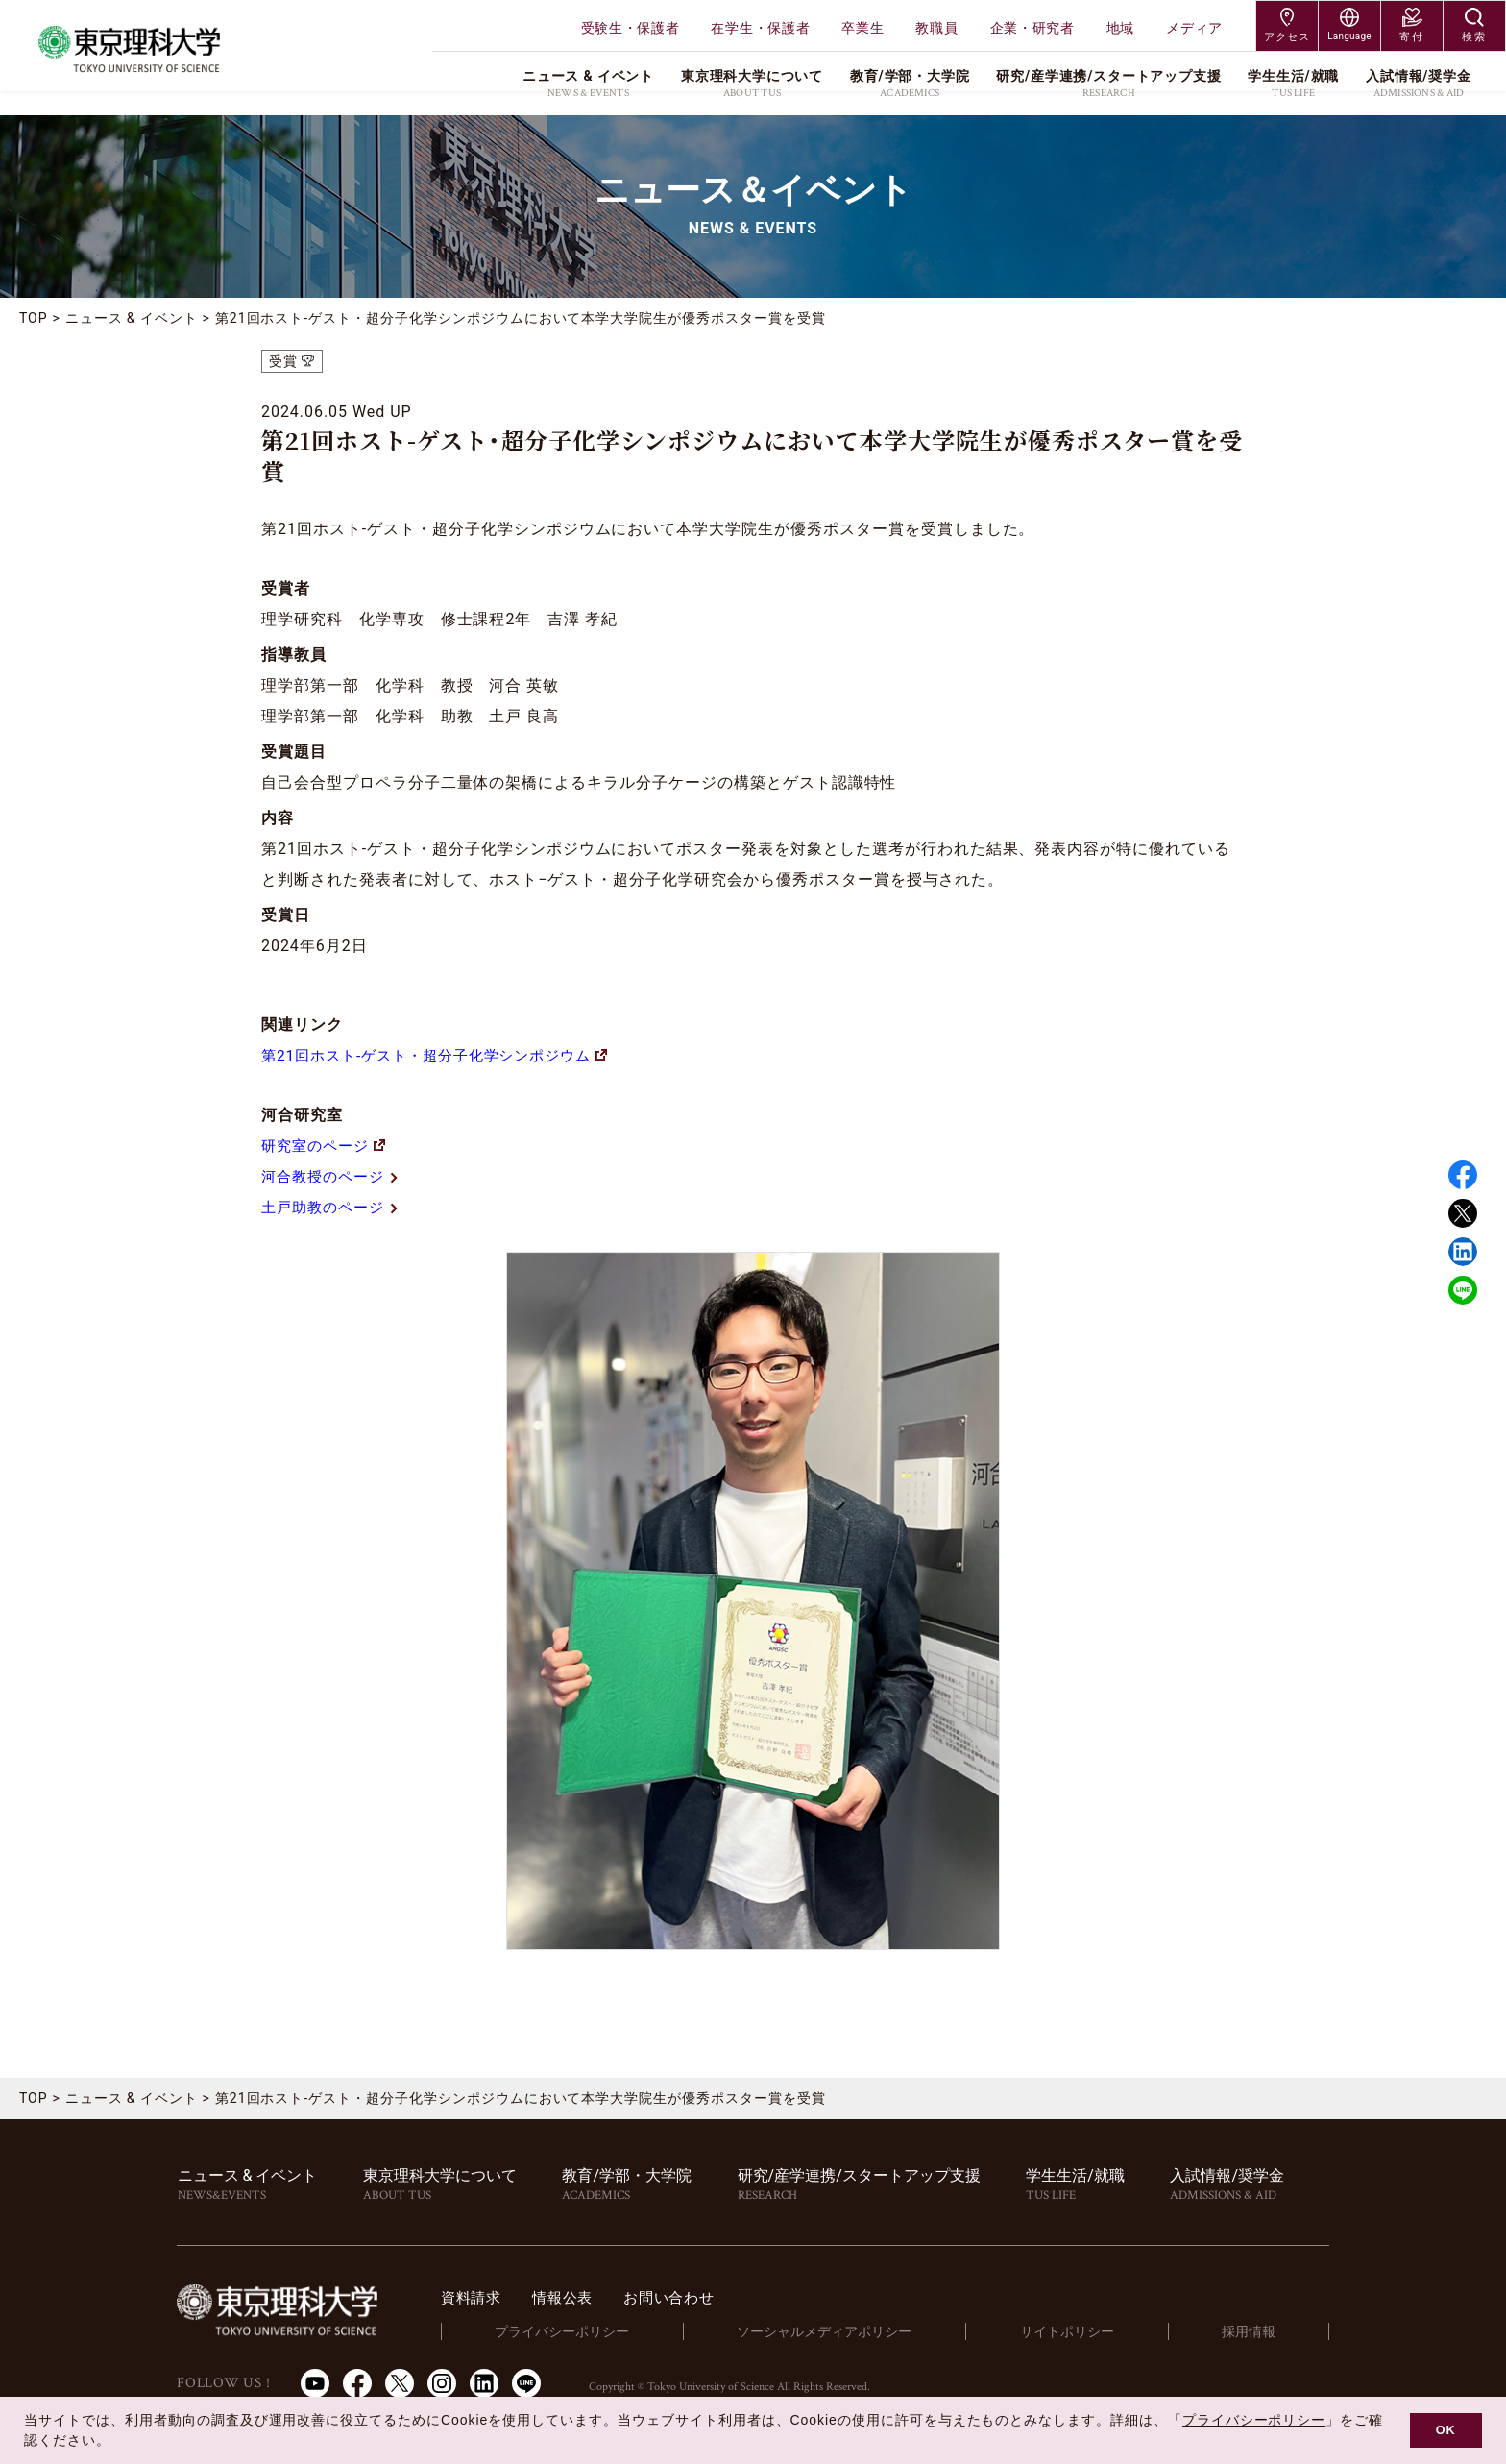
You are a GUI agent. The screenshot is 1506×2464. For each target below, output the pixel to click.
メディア (1194, 28)
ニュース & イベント (131, 318)
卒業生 (862, 28)
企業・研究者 (1032, 28)
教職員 (936, 28)
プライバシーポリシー (591, 2331)
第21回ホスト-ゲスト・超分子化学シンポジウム (444, 1055)
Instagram (441, 2382)
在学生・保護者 (760, 28)
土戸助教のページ (334, 1207)
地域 (1120, 28)
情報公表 (600, 2297)
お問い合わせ (711, 2297)
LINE (1462, 1290)
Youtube (315, 2382)
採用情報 (1254, 2331)
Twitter (1462, 1213)
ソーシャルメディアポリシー (847, 2331)
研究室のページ (326, 1145)
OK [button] (1446, 2430)
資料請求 (505, 2297)
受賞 (283, 361)
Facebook (1462, 1174)
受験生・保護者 (630, 28)
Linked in (1462, 1251)
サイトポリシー (1083, 2331)
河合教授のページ (334, 1176)
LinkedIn (484, 2382)
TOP (33, 318)
